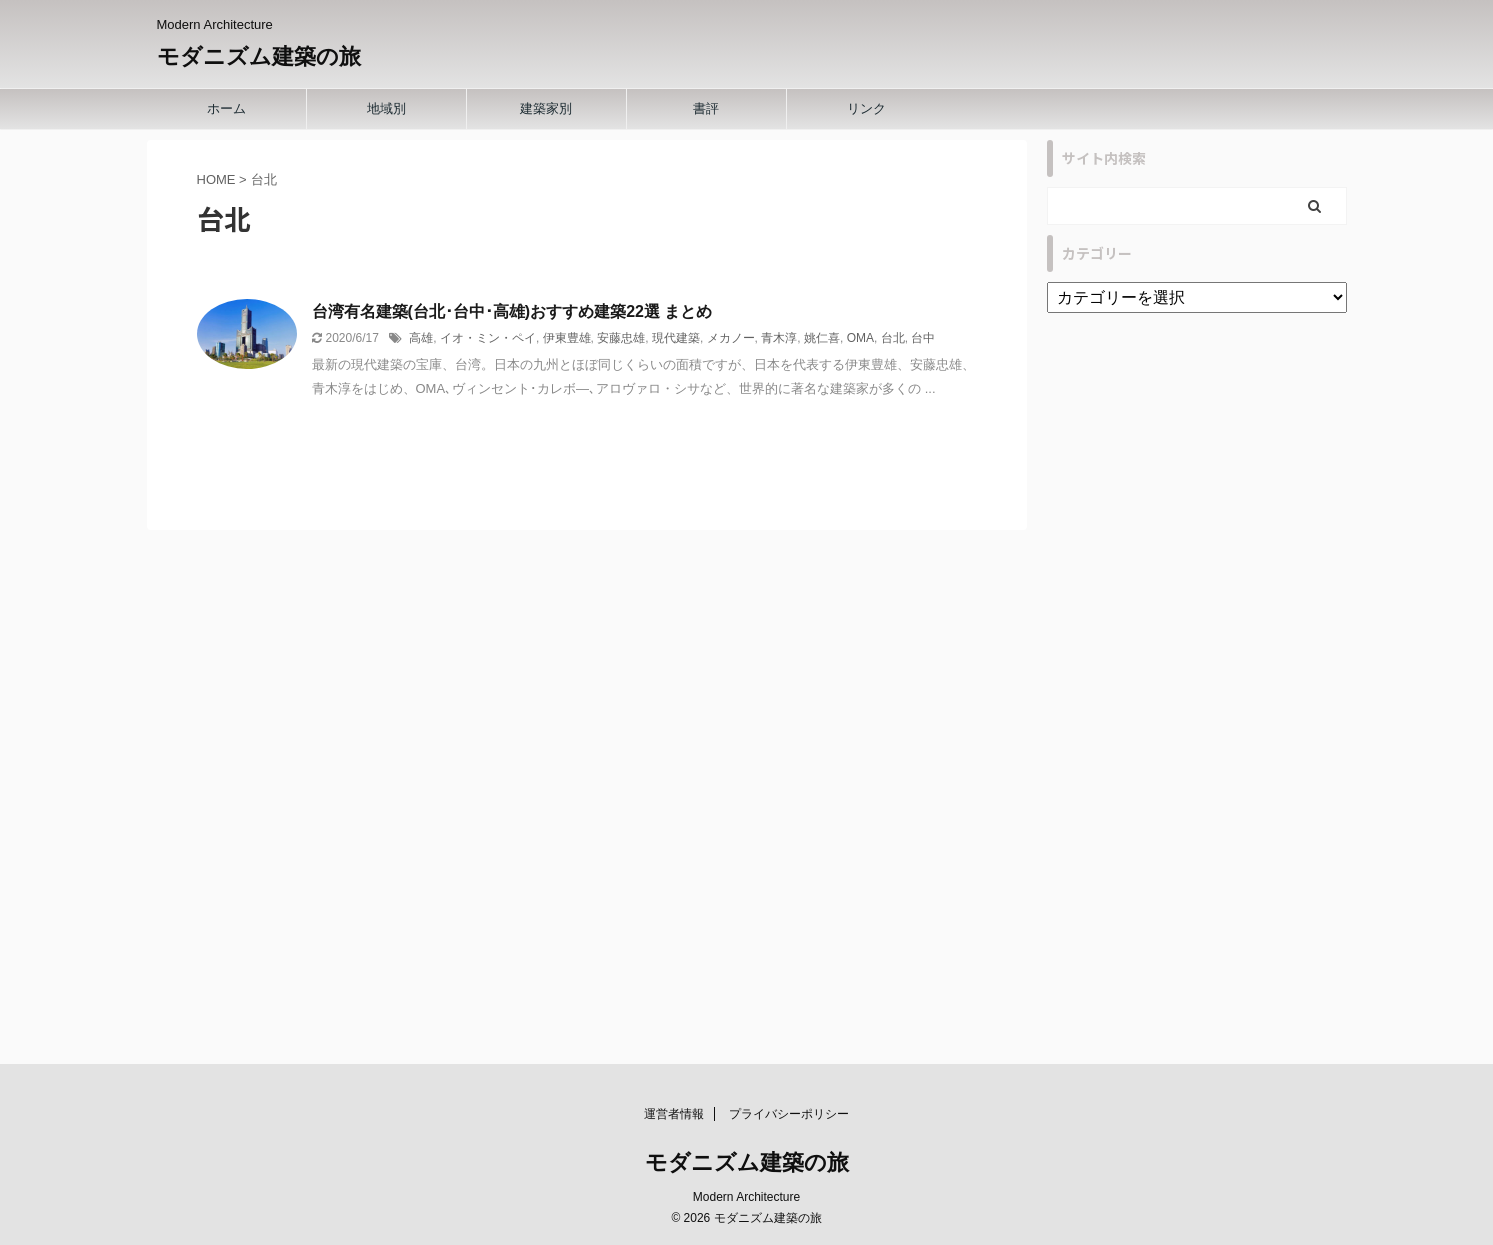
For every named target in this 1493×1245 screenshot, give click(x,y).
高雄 (421, 338)
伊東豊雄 (567, 338)
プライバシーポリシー (789, 1114)
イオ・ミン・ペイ (488, 338)
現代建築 (676, 338)
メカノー (731, 338)
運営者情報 (674, 1114)
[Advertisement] (1197, 697)
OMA (860, 338)
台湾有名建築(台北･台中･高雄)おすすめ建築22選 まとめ (512, 311)
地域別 (386, 108)
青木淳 (779, 338)
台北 (893, 338)
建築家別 (546, 108)
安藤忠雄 (621, 338)
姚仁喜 (822, 338)
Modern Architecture (746, 1197)
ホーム (226, 108)
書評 (706, 108)
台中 (923, 338)
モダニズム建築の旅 (259, 56)
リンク (866, 108)
